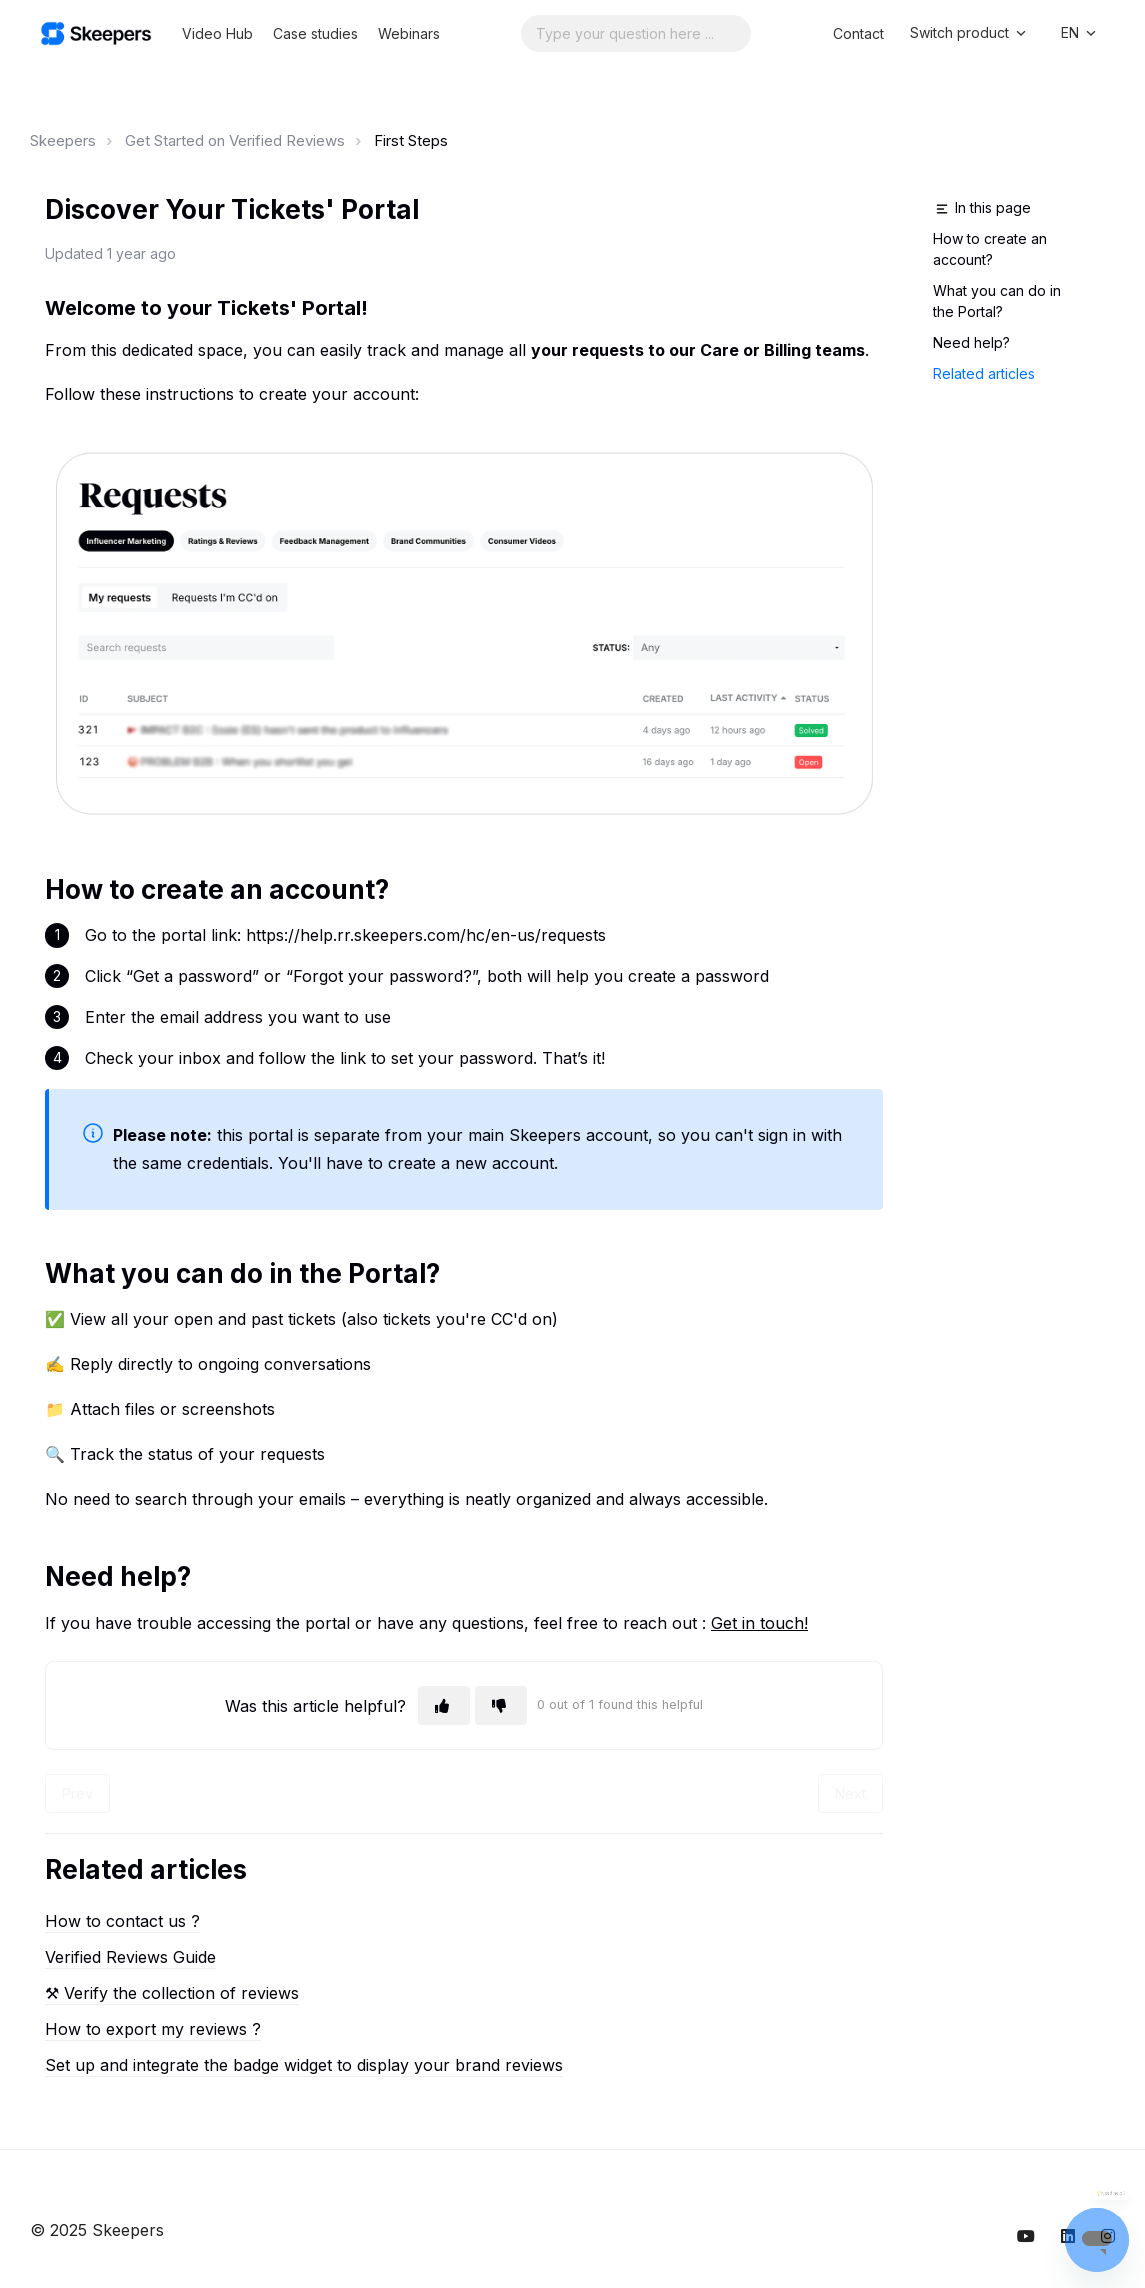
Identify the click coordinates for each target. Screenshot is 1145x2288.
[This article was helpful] (444, 1705)
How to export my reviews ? (153, 2029)
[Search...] (636, 33)
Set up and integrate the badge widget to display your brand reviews (304, 2065)
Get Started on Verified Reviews (235, 140)
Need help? (971, 342)
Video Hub (217, 33)
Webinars (409, 33)
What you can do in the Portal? (997, 301)
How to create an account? (990, 249)
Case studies (315, 33)
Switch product (969, 33)
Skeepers (63, 140)
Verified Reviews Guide (130, 1957)
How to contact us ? (122, 1921)
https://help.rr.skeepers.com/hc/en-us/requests (426, 935)
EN (1080, 33)
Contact (858, 33)
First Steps (411, 140)
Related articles (984, 373)
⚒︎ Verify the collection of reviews (172, 1993)
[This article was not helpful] (501, 1705)
